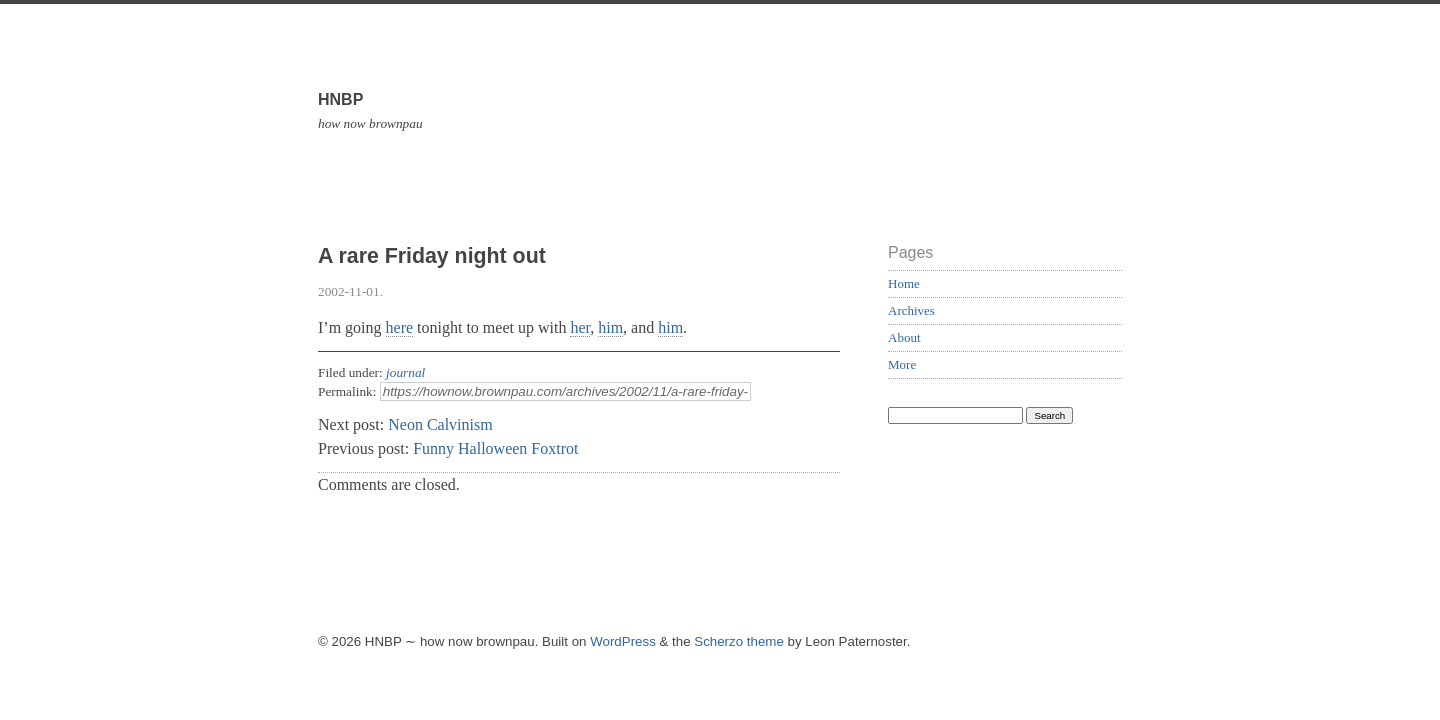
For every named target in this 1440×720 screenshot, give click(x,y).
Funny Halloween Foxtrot (495, 448)
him (610, 327)
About (904, 337)
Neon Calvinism (440, 424)
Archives (911, 310)
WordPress (623, 641)
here (400, 327)
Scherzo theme (739, 641)
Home (904, 283)
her (580, 327)
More (902, 364)
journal (405, 372)
